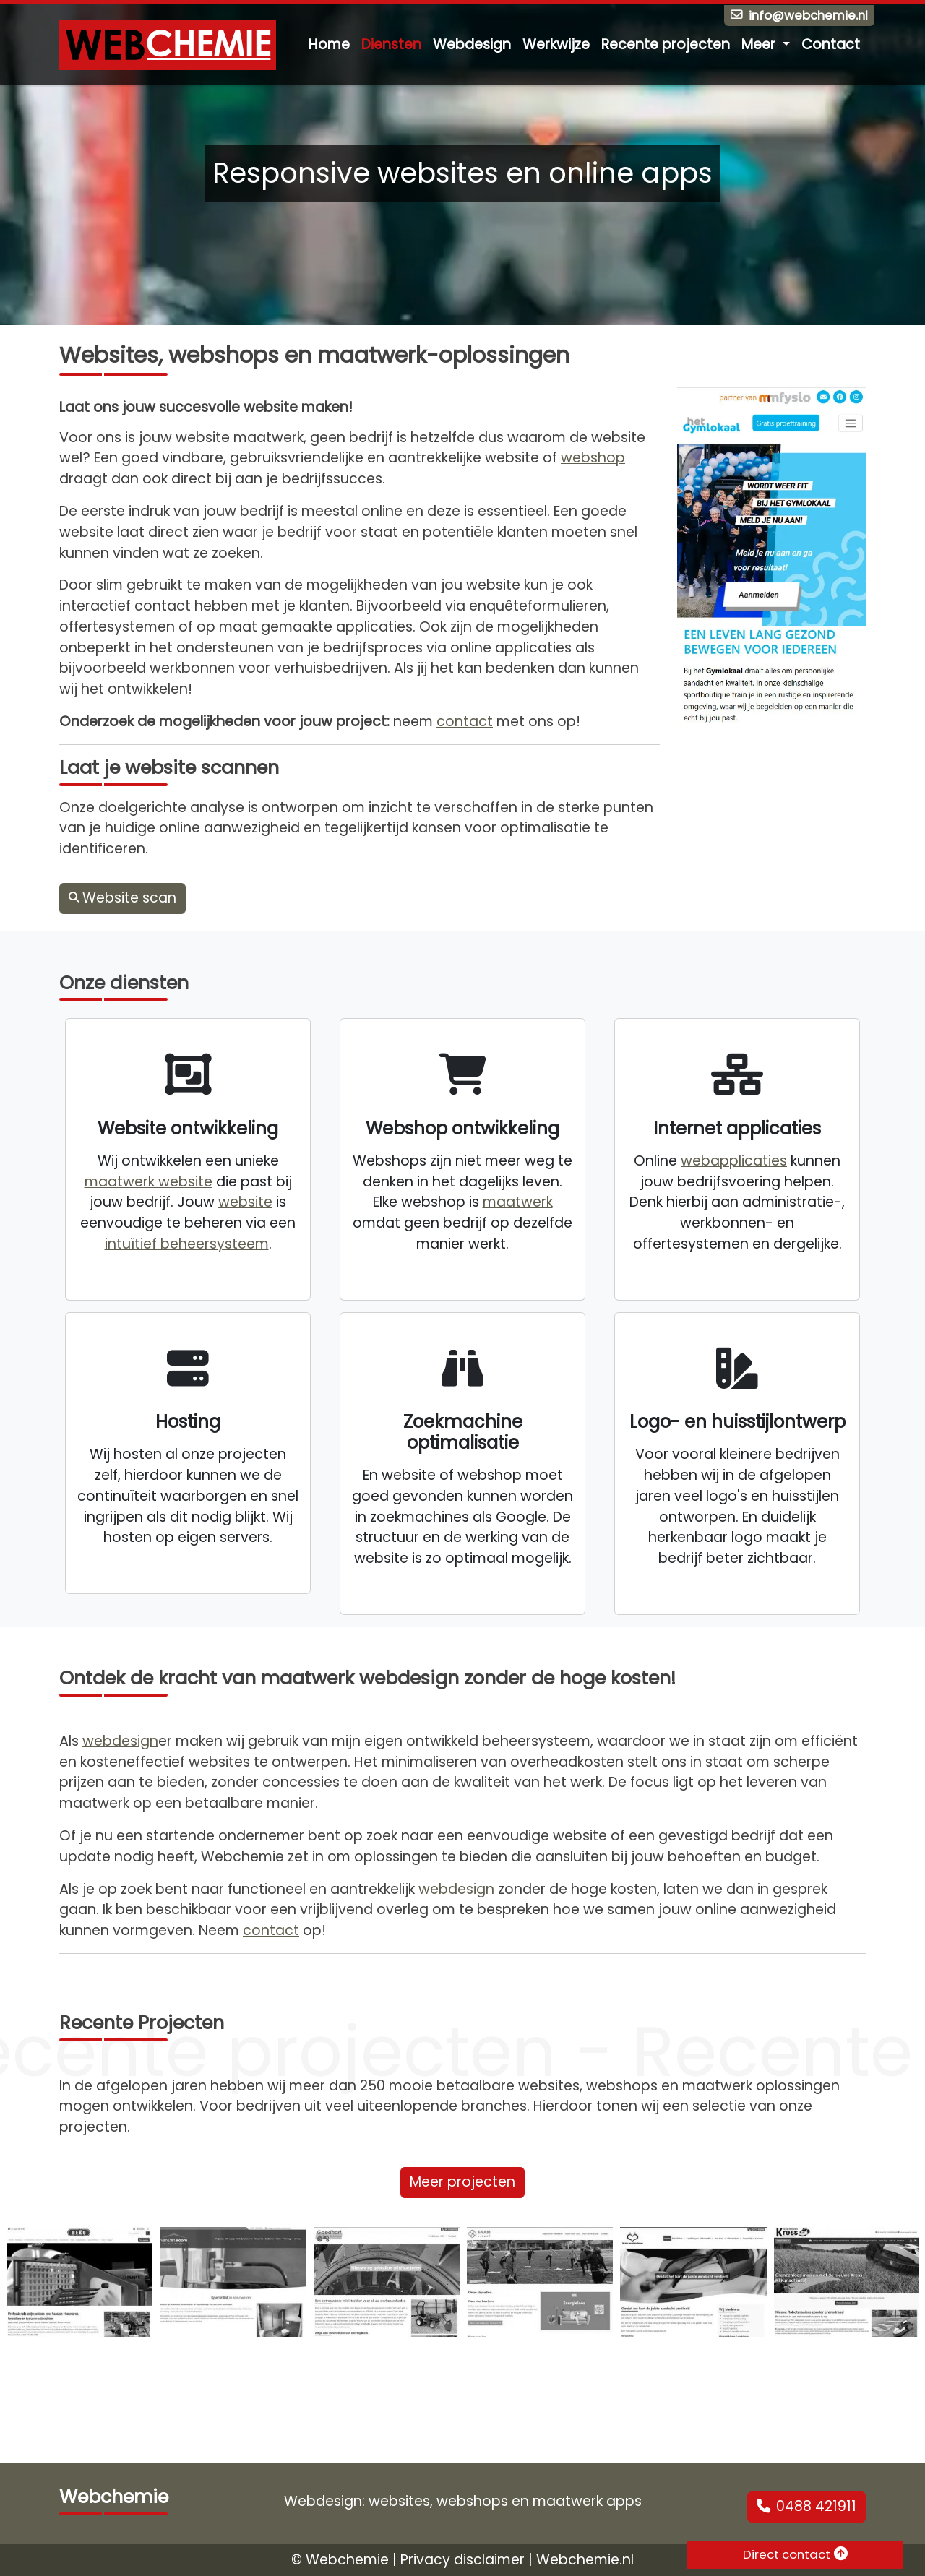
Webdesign (472, 44)
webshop (593, 458)
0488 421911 (806, 2506)
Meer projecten (462, 2182)
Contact (830, 44)
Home (329, 44)
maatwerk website (148, 1182)
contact (464, 721)
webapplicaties (734, 1161)
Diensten (391, 44)
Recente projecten (665, 44)
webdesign (120, 1741)
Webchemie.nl (585, 2559)
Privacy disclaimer (462, 2559)
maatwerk (518, 1202)
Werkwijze (556, 44)
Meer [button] (760, 44)
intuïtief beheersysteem (187, 1244)
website (245, 1202)
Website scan (122, 898)
